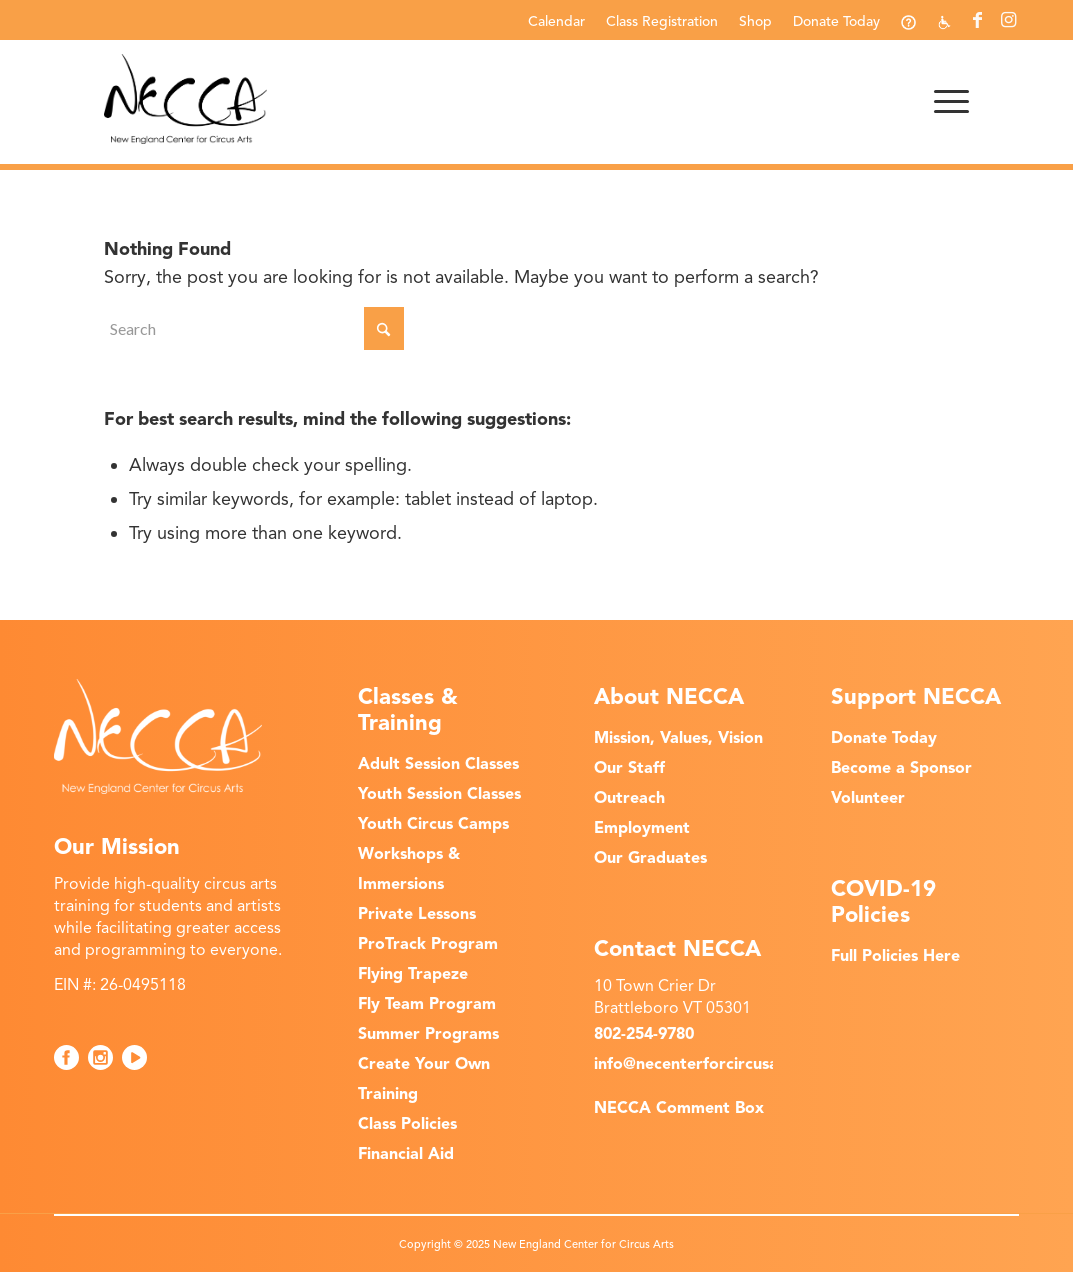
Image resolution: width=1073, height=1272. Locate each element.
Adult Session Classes (438, 764)
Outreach (629, 798)
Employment (642, 828)
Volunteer (868, 798)
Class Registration (662, 21)
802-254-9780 (644, 1034)
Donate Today (836, 21)
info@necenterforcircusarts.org (712, 1064)
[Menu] (945, 99)
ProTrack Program (428, 944)
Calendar (556, 21)
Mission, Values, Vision (678, 738)
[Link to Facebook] (977, 20)
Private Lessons (417, 914)
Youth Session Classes (439, 794)
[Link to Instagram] (1008, 20)
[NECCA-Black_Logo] (185, 99)
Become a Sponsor (901, 768)
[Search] (254, 328)
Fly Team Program (427, 1004)
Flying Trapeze (413, 974)
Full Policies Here (895, 956)
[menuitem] (557, 21)
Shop (755, 21)
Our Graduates (650, 858)
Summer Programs (428, 1034)
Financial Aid (406, 1154)
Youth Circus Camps (433, 824)
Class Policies (407, 1124)
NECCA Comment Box (679, 1108)
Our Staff (629, 768)
